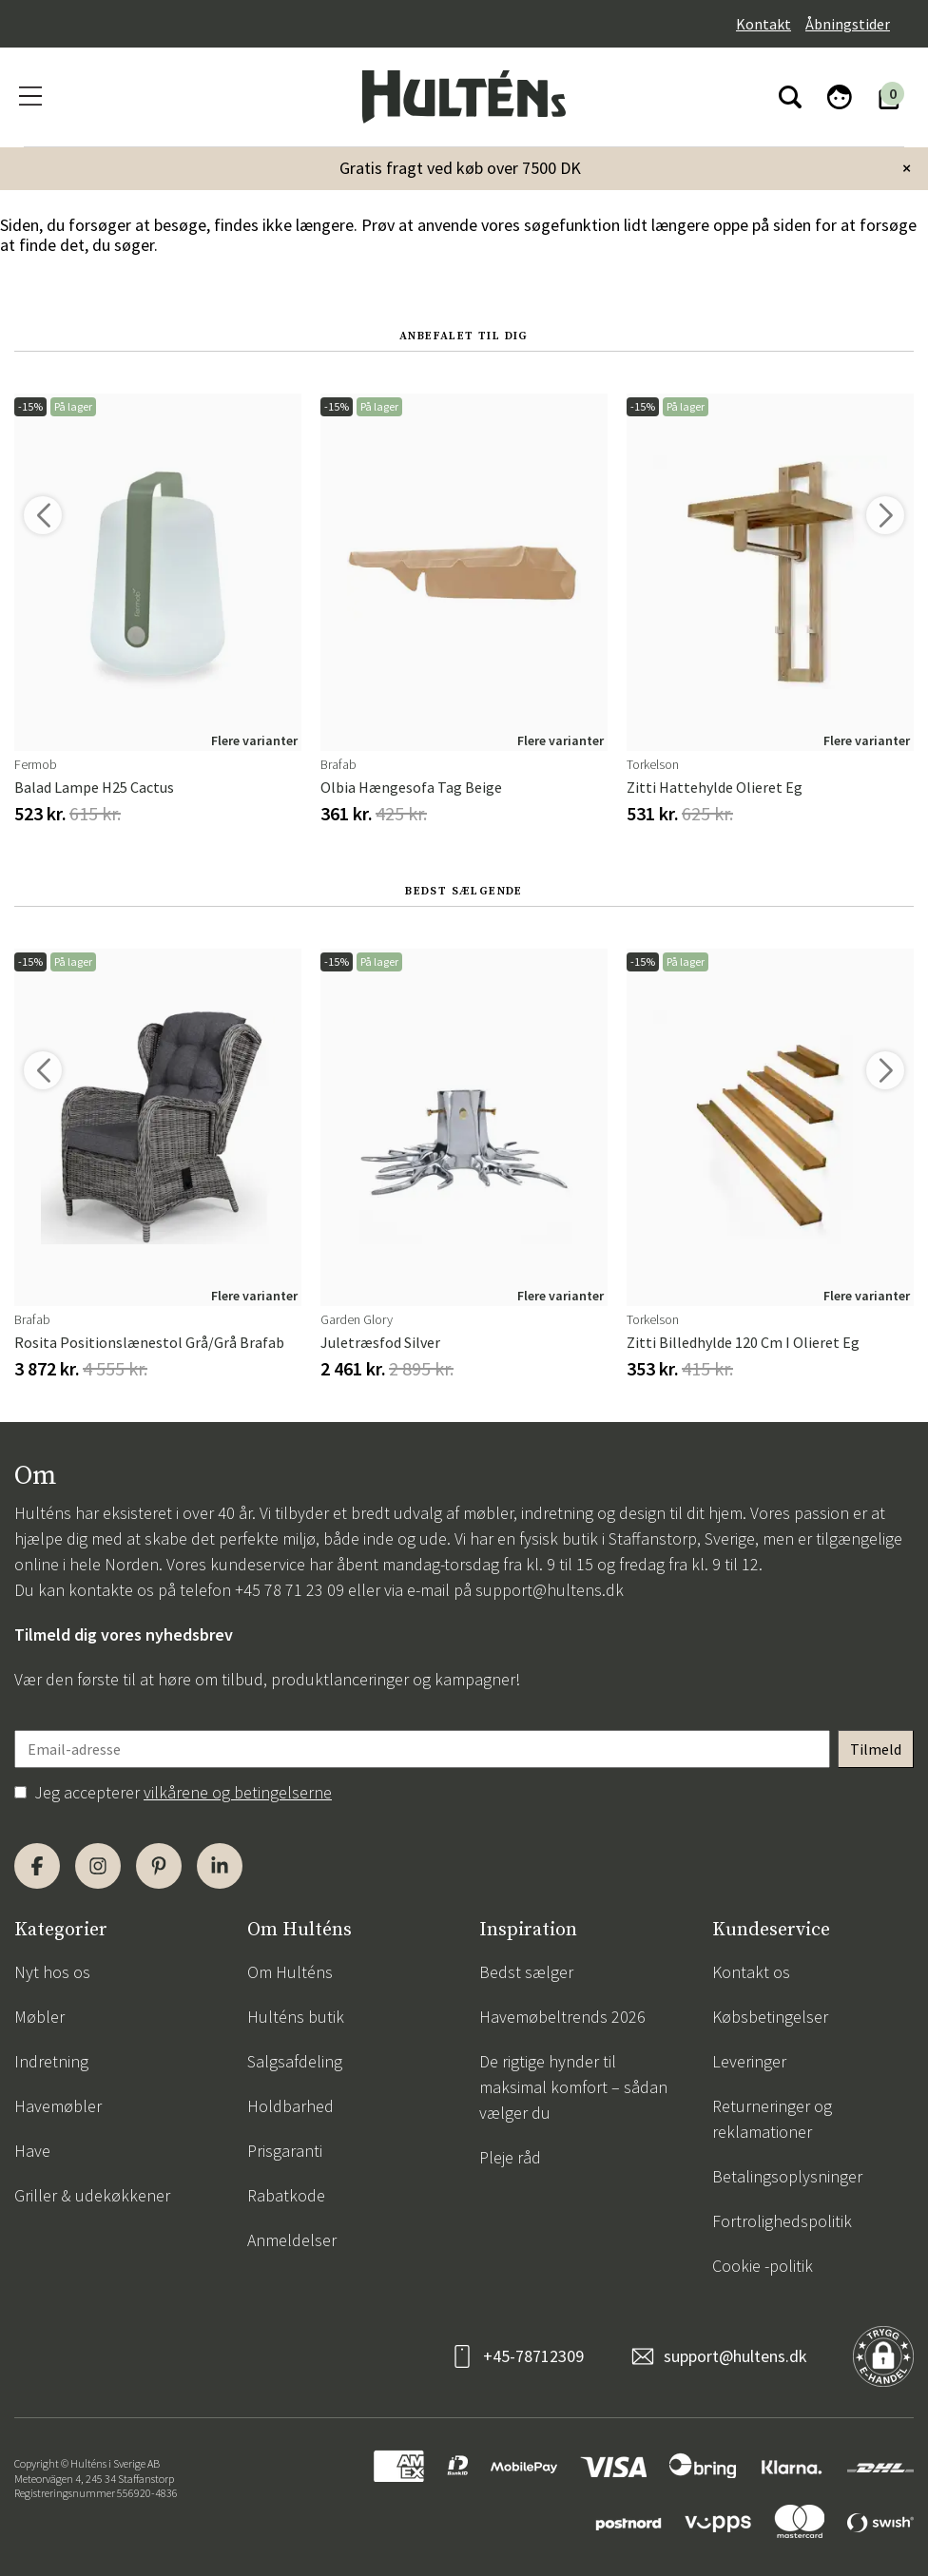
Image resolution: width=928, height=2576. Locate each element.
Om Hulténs (290, 1972)
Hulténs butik (295, 2017)
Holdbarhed (290, 2106)
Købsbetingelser (770, 2017)
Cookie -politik (762, 2266)
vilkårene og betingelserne (238, 1792)
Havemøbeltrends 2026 (562, 2017)
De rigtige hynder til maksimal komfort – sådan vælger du (573, 2087)
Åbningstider (847, 23)
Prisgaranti (284, 2151)
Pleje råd (510, 2157)
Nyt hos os (52, 1972)
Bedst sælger (526, 1972)
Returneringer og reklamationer (772, 2119)
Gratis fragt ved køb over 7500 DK (460, 168)
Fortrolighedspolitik (782, 2221)
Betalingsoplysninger (787, 2176)
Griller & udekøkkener (92, 2195)
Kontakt (763, 23)
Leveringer (749, 2061)
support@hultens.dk (549, 1590)
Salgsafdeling (294, 2061)
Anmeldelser (292, 2240)
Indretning (51, 2061)
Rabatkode (286, 2195)
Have (32, 2151)
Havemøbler (58, 2106)
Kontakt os (751, 1972)
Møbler (39, 2017)
